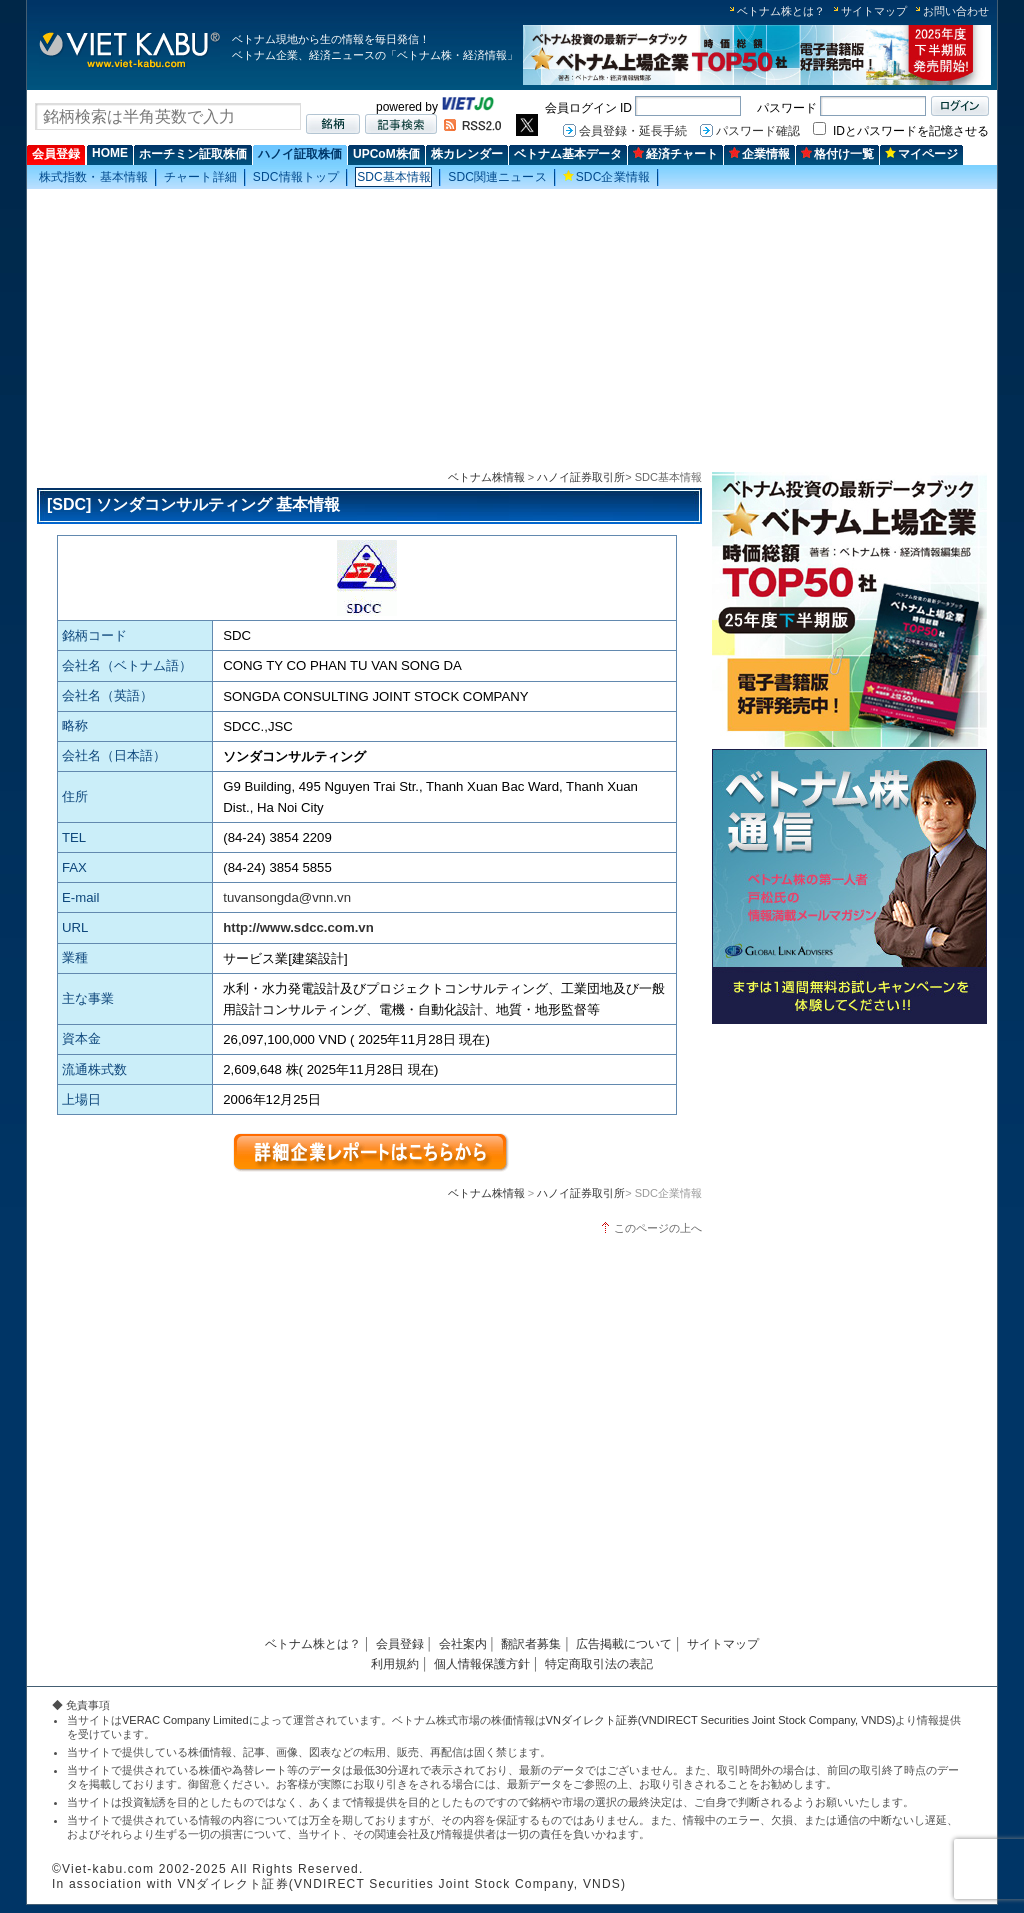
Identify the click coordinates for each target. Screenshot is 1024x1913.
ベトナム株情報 (486, 477)
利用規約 (395, 1664)
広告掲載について (624, 1644)
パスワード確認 (758, 131)
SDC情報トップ (296, 177)
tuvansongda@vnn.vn (287, 897)
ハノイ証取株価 (300, 154)
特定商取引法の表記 (599, 1664)
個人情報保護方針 (482, 1664)
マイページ (921, 154)
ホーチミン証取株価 (193, 154)
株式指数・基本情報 (93, 177)
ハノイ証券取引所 (581, 477)
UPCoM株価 (386, 154)
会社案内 (463, 1644)
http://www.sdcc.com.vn (298, 927)
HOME (110, 153)
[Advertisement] (512, 331)
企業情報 (759, 154)
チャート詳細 (200, 177)
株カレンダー (467, 154)
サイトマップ (874, 11)
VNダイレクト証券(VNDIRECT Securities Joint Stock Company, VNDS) (721, 1720)
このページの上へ (658, 1228)
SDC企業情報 (606, 177)
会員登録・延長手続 (633, 131)
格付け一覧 (837, 154)
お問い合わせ (956, 11)
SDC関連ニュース (497, 177)
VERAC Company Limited (185, 1720)
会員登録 (56, 154)
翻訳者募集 (531, 1644)
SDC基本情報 (394, 177)
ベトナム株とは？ (781, 11)
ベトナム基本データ (568, 154)
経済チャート (675, 154)
